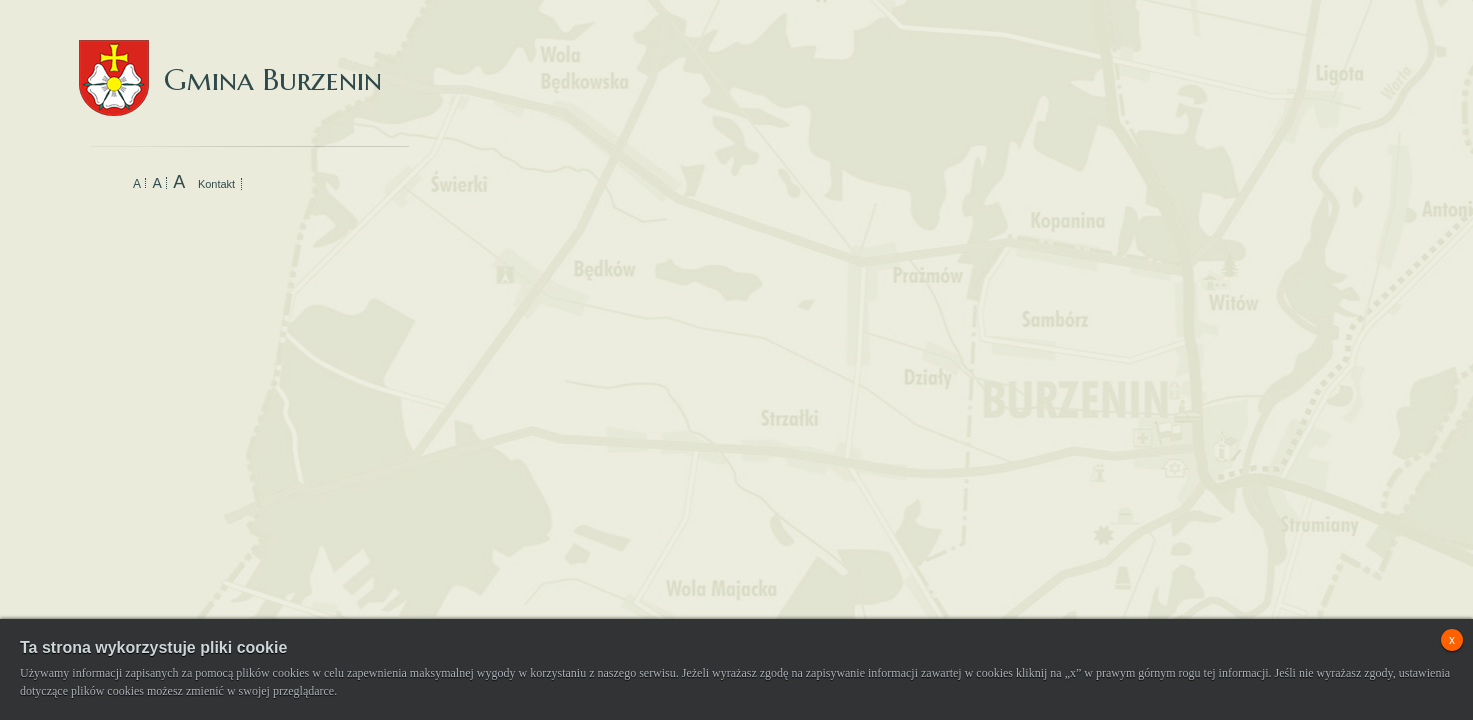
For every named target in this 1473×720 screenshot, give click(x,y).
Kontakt (216, 184)
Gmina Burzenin (230, 59)
